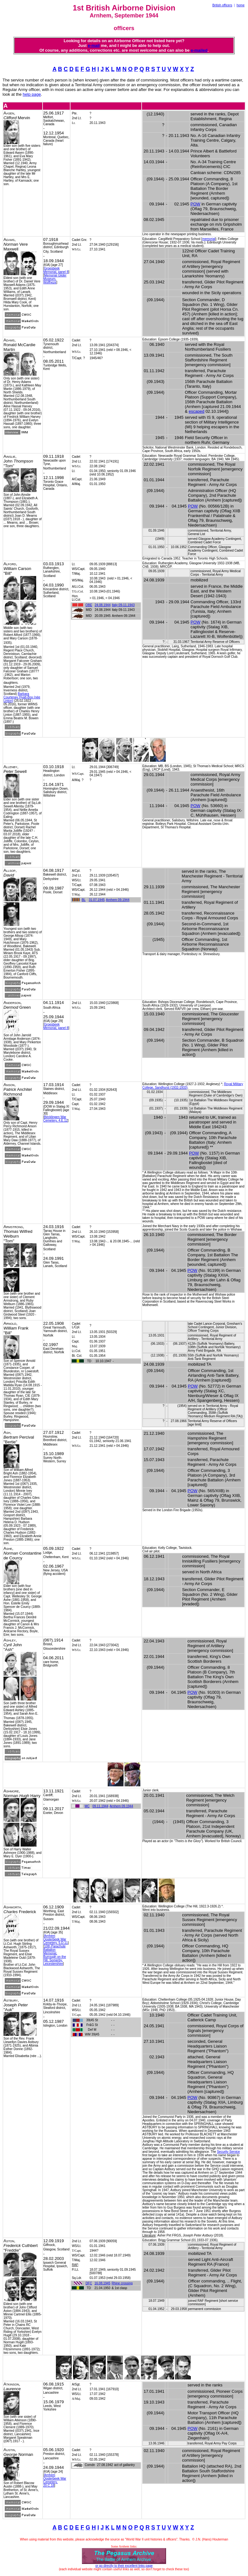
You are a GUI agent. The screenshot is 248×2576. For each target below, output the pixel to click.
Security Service (228, 2151)
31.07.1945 (96, 900)
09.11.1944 (100, 1806)
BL (83, 900)
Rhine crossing (121, 2283)
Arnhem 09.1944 (118, 900)
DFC (88, 2283)
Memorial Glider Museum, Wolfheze (54, 279)
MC (87, 1806)
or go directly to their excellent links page (124, 2565)
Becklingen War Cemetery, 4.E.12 (55, 1118)
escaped (196, 411)
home (241, 5)
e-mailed (199, 50)
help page (32, 94)
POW (195, 204)
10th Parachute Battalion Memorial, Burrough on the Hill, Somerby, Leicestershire (54, 1955)
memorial (208, 239)
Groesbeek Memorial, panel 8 (55, 270)
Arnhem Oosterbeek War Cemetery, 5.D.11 (55, 1939)
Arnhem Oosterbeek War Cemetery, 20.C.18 (54, 2480)
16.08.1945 (102, 2283)
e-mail (94, 45)
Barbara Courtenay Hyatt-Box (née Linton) (21, 697)
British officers (222, 5)
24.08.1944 (103, 605)
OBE (88, 605)
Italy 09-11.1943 (123, 605)
